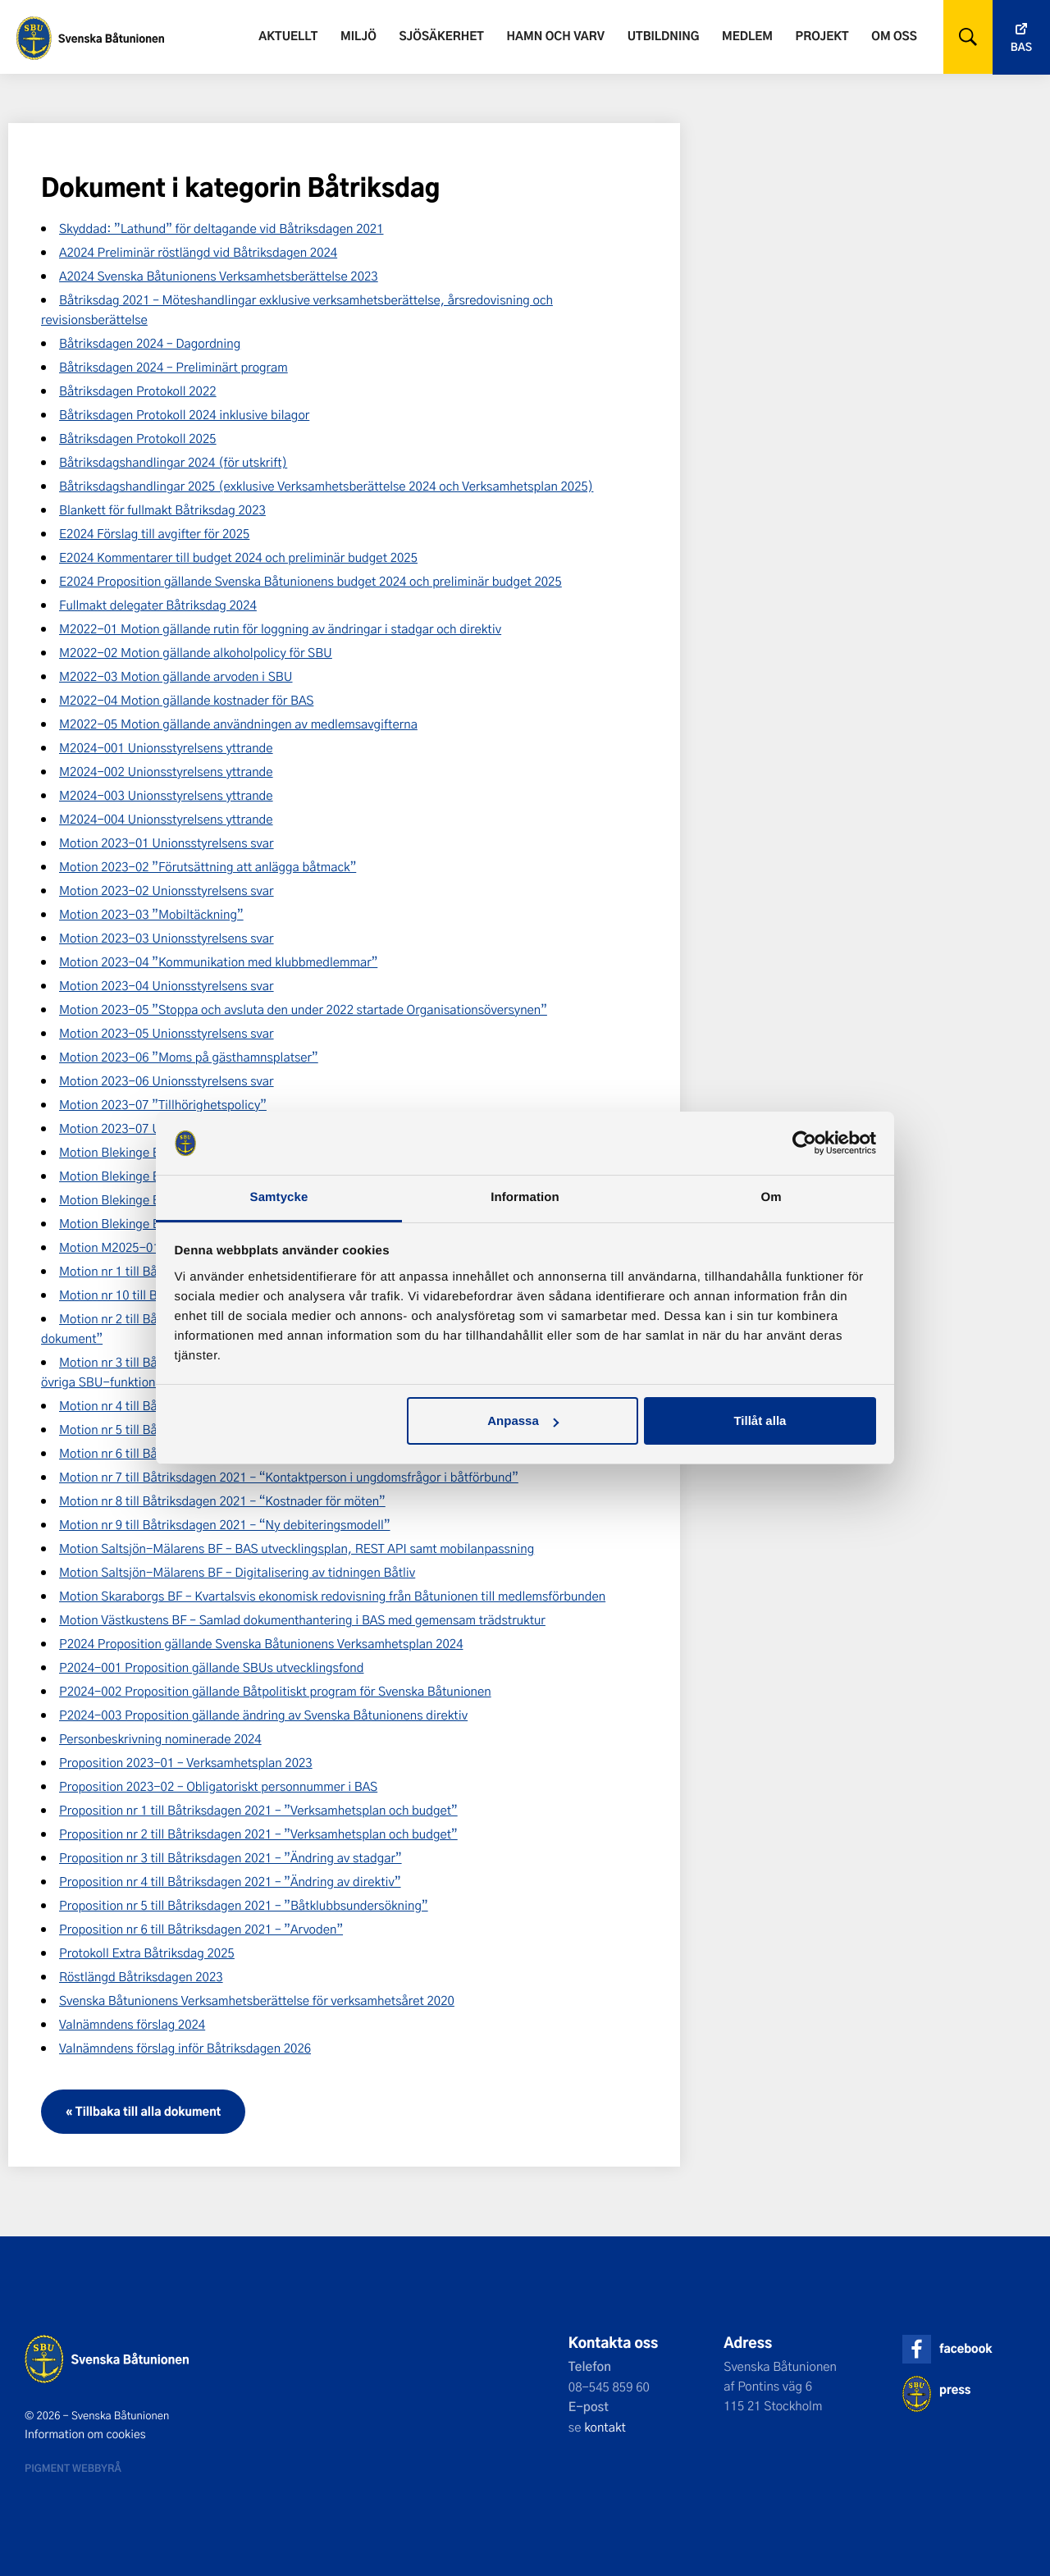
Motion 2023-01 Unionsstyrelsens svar (166, 843)
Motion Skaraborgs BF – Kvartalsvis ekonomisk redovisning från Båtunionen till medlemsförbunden (332, 1596)
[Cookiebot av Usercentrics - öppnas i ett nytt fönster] (804, 1143)
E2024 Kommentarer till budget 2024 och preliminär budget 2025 (238, 557)
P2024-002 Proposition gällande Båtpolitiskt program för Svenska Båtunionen (275, 1691)
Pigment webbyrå (73, 2467)
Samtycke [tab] (279, 1197)
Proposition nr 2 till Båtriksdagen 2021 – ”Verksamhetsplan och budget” (258, 1834)
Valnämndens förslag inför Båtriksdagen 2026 (185, 2048)
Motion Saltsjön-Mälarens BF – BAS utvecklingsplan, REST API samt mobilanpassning (296, 1548)
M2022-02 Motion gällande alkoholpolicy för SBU (195, 652)
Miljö (358, 35)
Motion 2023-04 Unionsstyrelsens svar (166, 985)
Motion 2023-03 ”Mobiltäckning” (151, 914)
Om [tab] (770, 1197)
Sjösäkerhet (441, 35)
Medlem (747, 35)
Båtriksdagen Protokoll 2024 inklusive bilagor (184, 414)
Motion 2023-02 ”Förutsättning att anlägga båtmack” (207, 866)
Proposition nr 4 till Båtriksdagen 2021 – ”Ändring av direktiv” (230, 1881)
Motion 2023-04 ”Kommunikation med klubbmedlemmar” (218, 961)
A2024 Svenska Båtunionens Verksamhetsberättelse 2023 (218, 276)
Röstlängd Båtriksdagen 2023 (141, 1976)
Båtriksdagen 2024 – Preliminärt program (173, 367)
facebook (965, 2348)
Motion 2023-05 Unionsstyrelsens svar (166, 1033)
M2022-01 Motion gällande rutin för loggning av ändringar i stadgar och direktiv (280, 628)
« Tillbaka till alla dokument (143, 2111)
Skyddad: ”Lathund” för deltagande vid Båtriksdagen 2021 (221, 228)
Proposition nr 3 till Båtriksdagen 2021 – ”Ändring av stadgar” (230, 1857)
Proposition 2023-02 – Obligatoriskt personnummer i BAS (218, 1786)
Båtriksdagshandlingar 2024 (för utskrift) (173, 462)
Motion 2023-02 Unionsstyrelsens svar (166, 890)
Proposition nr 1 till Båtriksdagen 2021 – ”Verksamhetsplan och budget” (258, 1810)
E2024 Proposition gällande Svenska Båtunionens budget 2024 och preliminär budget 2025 (310, 581)
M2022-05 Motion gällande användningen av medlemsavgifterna (238, 724)
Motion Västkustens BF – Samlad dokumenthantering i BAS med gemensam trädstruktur (302, 1619)
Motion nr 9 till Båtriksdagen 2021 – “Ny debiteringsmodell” (224, 1524)
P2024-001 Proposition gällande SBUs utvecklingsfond (211, 1667)
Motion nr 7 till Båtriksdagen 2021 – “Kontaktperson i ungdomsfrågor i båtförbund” (288, 1477)
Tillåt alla (759, 1420)
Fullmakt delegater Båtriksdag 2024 (158, 605)
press (954, 2389)
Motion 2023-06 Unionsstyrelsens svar (166, 1080)
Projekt (822, 35)
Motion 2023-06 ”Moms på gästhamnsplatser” (188, 1057)
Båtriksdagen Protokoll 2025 (138, 438)
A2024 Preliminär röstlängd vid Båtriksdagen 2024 (198, 252)
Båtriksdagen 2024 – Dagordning (149, 343)
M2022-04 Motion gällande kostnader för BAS (186, 700)
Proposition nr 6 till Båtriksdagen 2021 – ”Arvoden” (201, 1929)
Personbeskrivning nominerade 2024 (160, 1738)
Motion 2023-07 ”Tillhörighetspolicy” (163, 1104)
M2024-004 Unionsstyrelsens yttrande (166, 819)
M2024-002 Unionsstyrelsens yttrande (166, 771)
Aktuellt (287, 35)
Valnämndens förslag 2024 (132, 2024)
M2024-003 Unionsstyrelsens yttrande (166, 795)
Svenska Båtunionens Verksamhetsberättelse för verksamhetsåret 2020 (256, 2000)
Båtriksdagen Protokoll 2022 (138, 390)
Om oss (893, 35)
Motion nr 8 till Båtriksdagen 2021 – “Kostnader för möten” (222, 1500)
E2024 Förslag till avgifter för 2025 (154, 533)
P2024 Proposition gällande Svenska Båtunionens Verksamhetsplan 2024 (261, 1643)
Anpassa (523, 1420)
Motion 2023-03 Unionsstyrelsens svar (166, 938)
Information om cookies (85, 2434)
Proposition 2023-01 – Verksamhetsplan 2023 (186, 1762)
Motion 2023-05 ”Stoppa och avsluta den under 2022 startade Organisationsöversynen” (303, 1009)
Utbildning (664, 35)
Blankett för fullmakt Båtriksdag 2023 (162, 509)
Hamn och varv (556, 35)
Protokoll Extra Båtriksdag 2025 (147, 1952)
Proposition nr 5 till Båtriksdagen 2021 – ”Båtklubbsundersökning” (243, 1905)
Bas (1021, 47)
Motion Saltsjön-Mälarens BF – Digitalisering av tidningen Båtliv (237, 1572)
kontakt (605, 2427)
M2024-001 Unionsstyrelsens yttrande (166, 747)
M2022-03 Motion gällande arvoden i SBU (176, 676)
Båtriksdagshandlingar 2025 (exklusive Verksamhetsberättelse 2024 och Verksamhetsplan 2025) (326, 486)
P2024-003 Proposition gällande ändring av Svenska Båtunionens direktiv (263, 1715)
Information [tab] (525, 1197)
